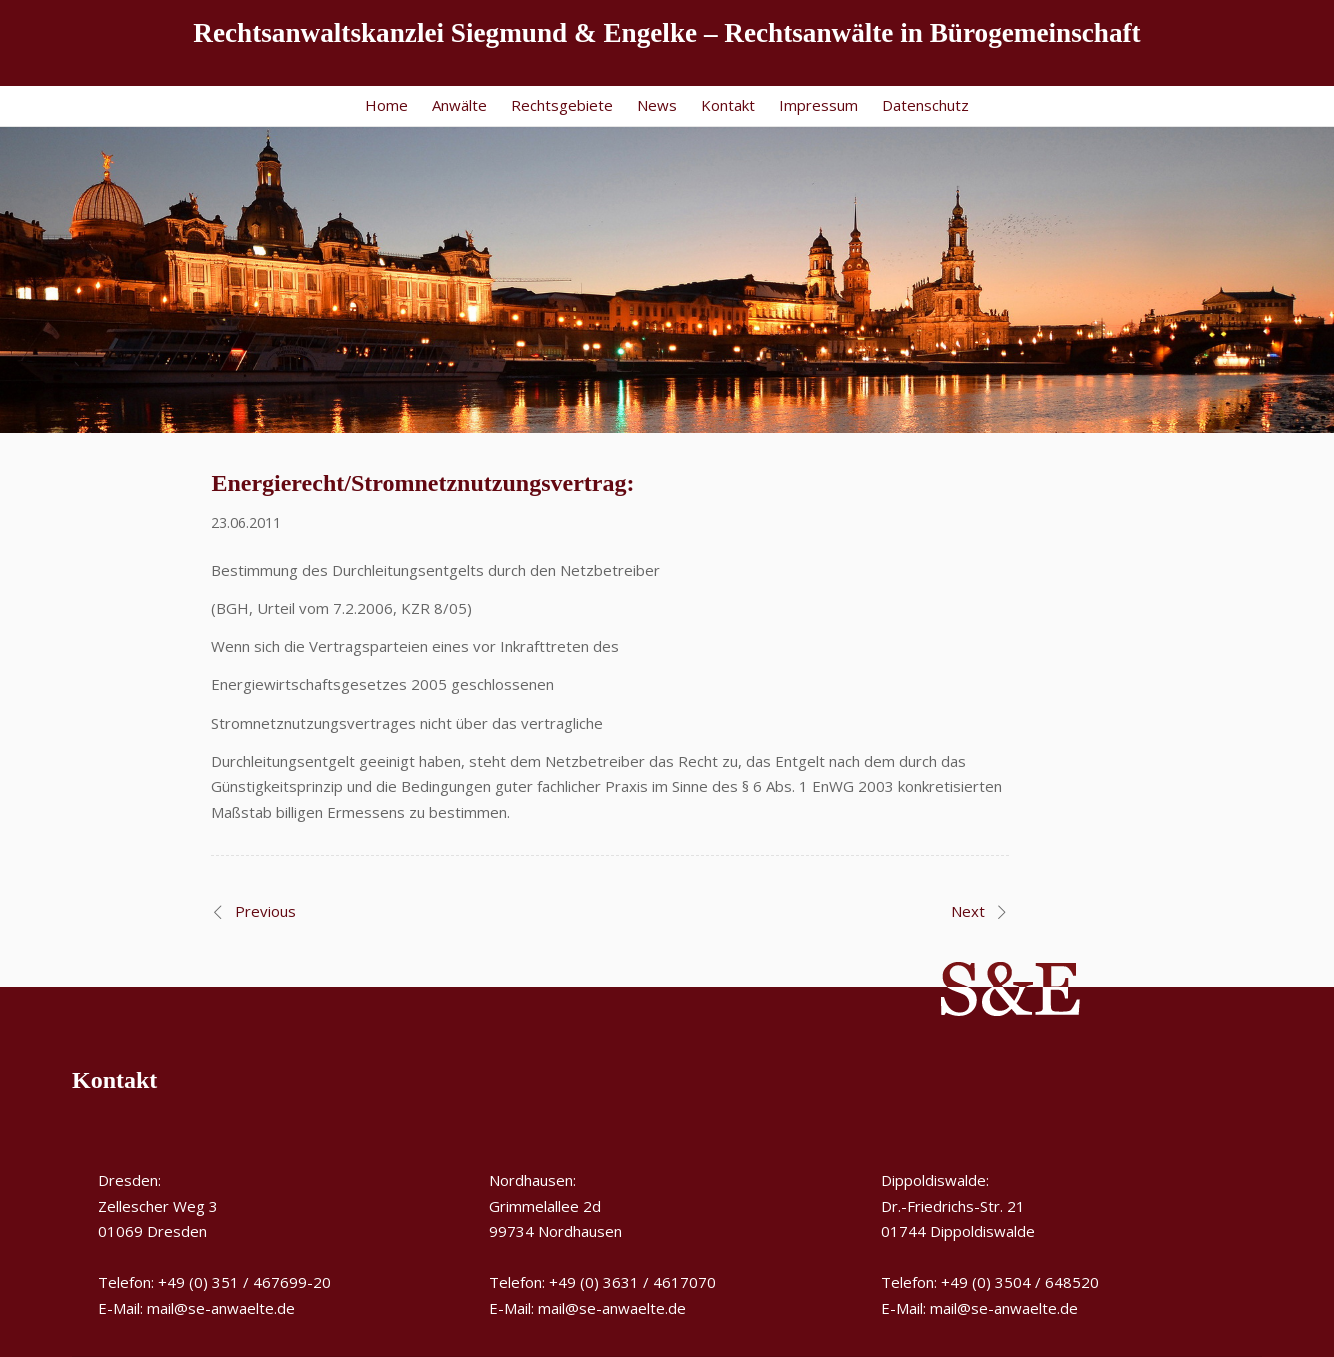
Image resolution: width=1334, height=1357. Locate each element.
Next (968, 911)
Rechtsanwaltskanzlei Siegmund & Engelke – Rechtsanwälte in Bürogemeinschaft (666, 33)
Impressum (818, 105)
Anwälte (459, 105)
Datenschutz (925, 105)
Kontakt (728, 105)
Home (386, 105)
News (657, 105)
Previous (265, 911)
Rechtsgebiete (562, 105)
